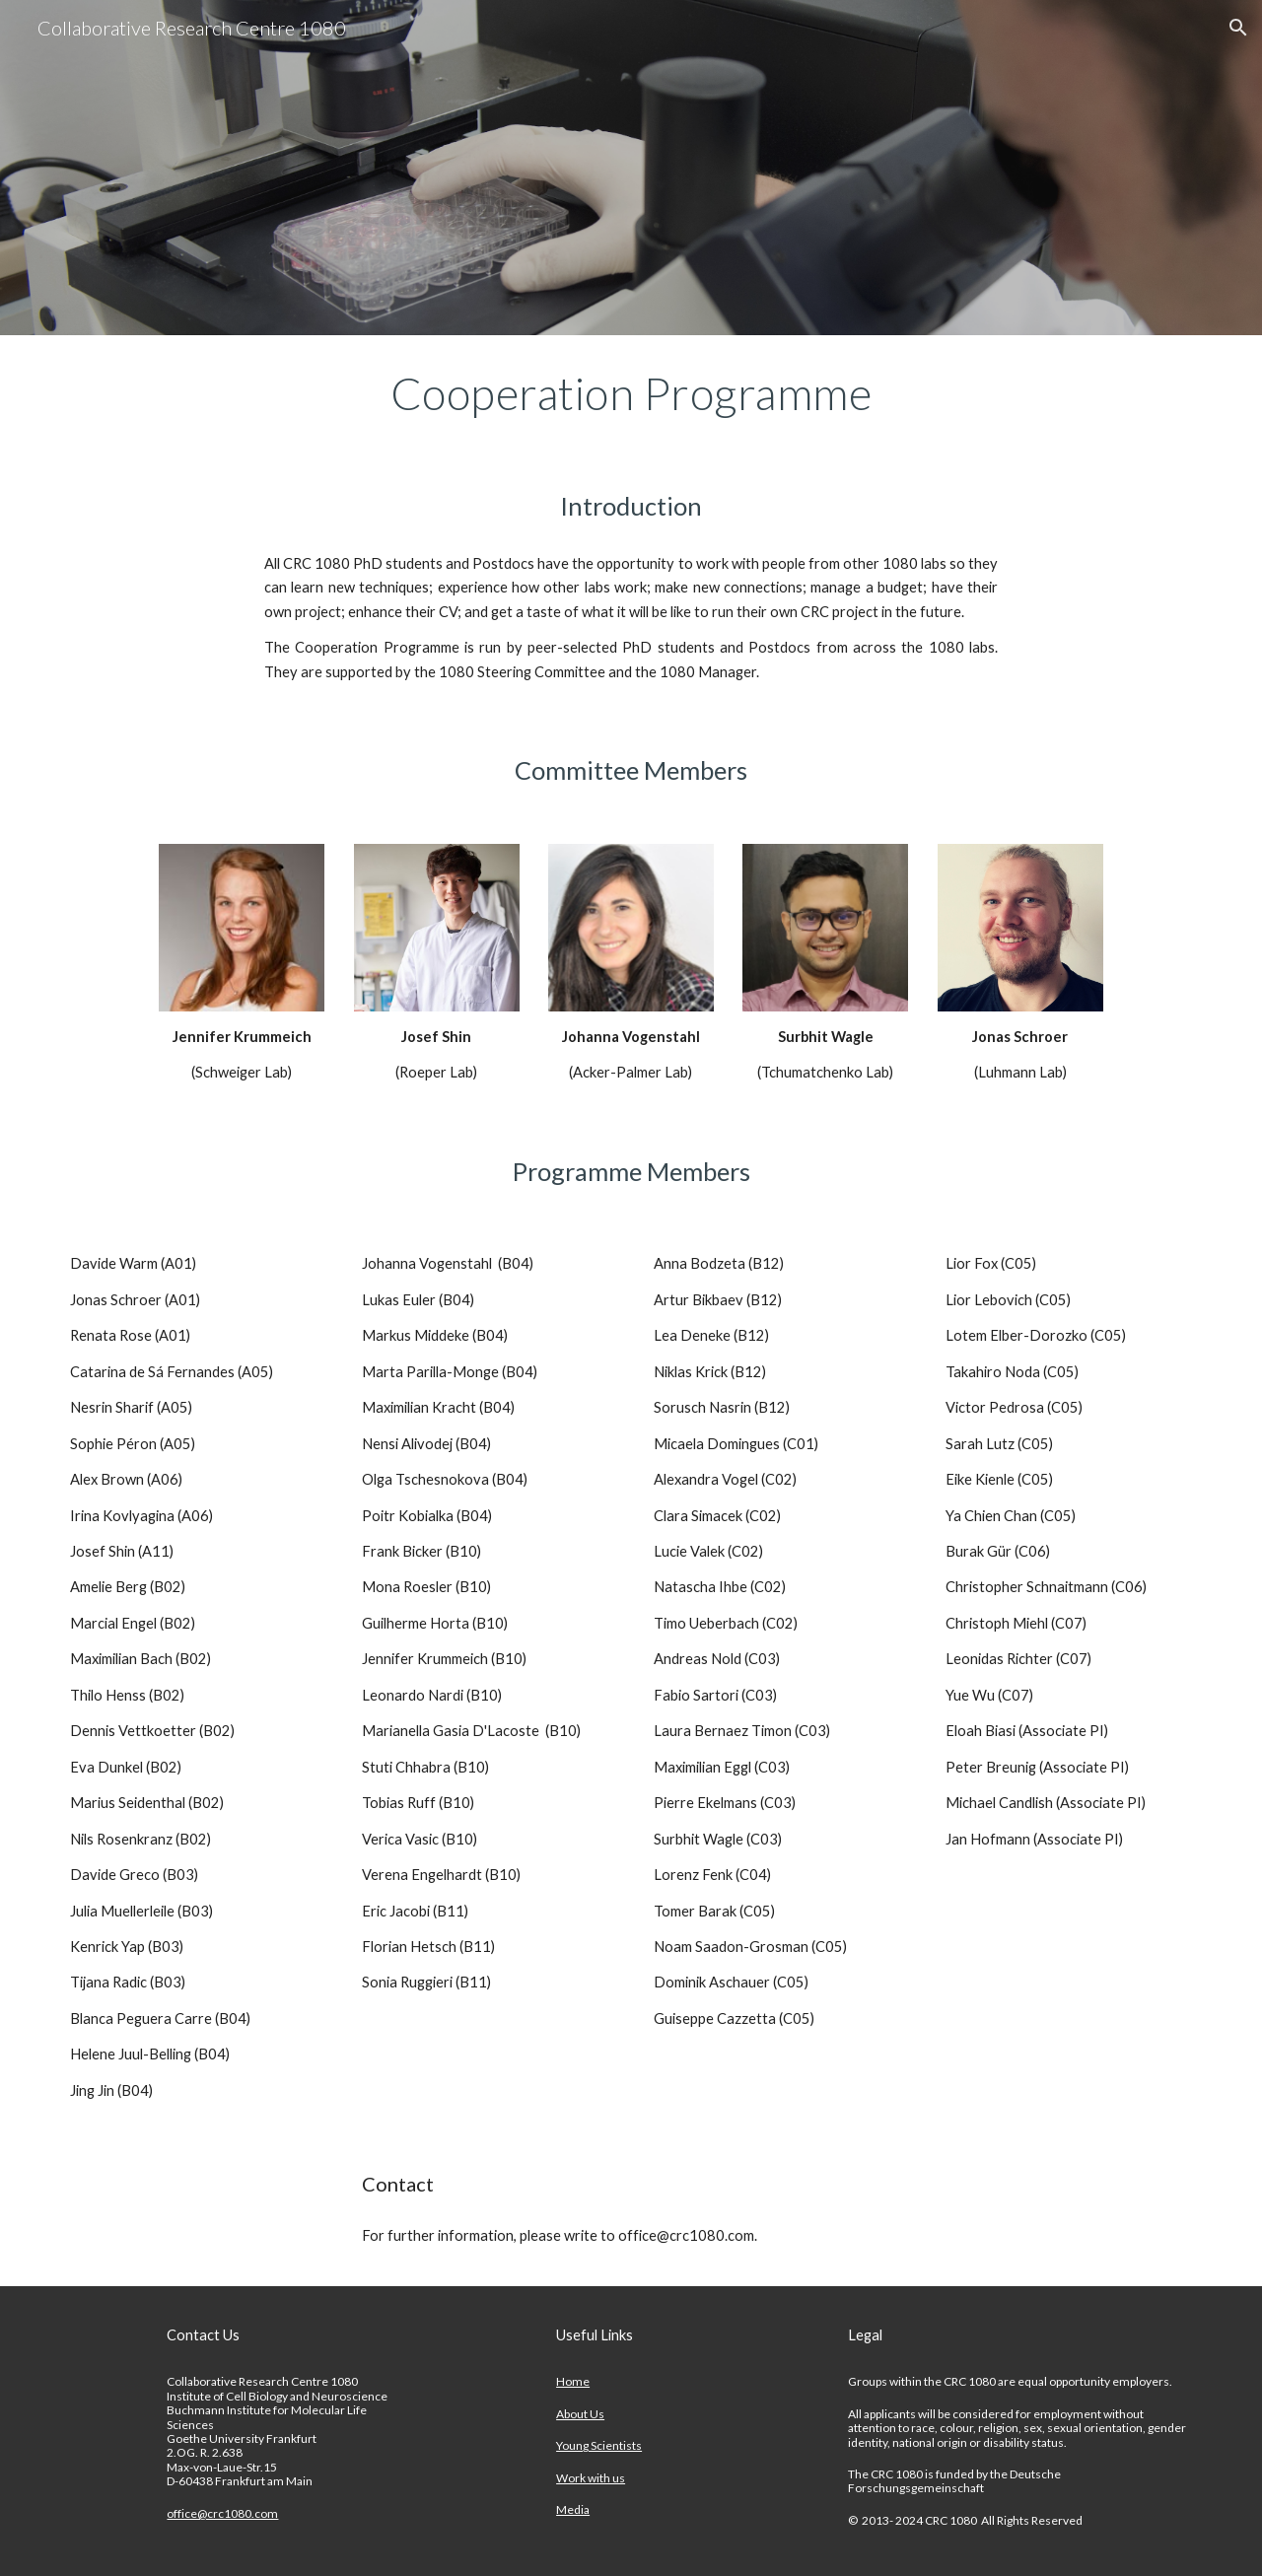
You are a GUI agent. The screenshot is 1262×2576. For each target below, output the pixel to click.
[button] (1238, 27)
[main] (631, 393)
